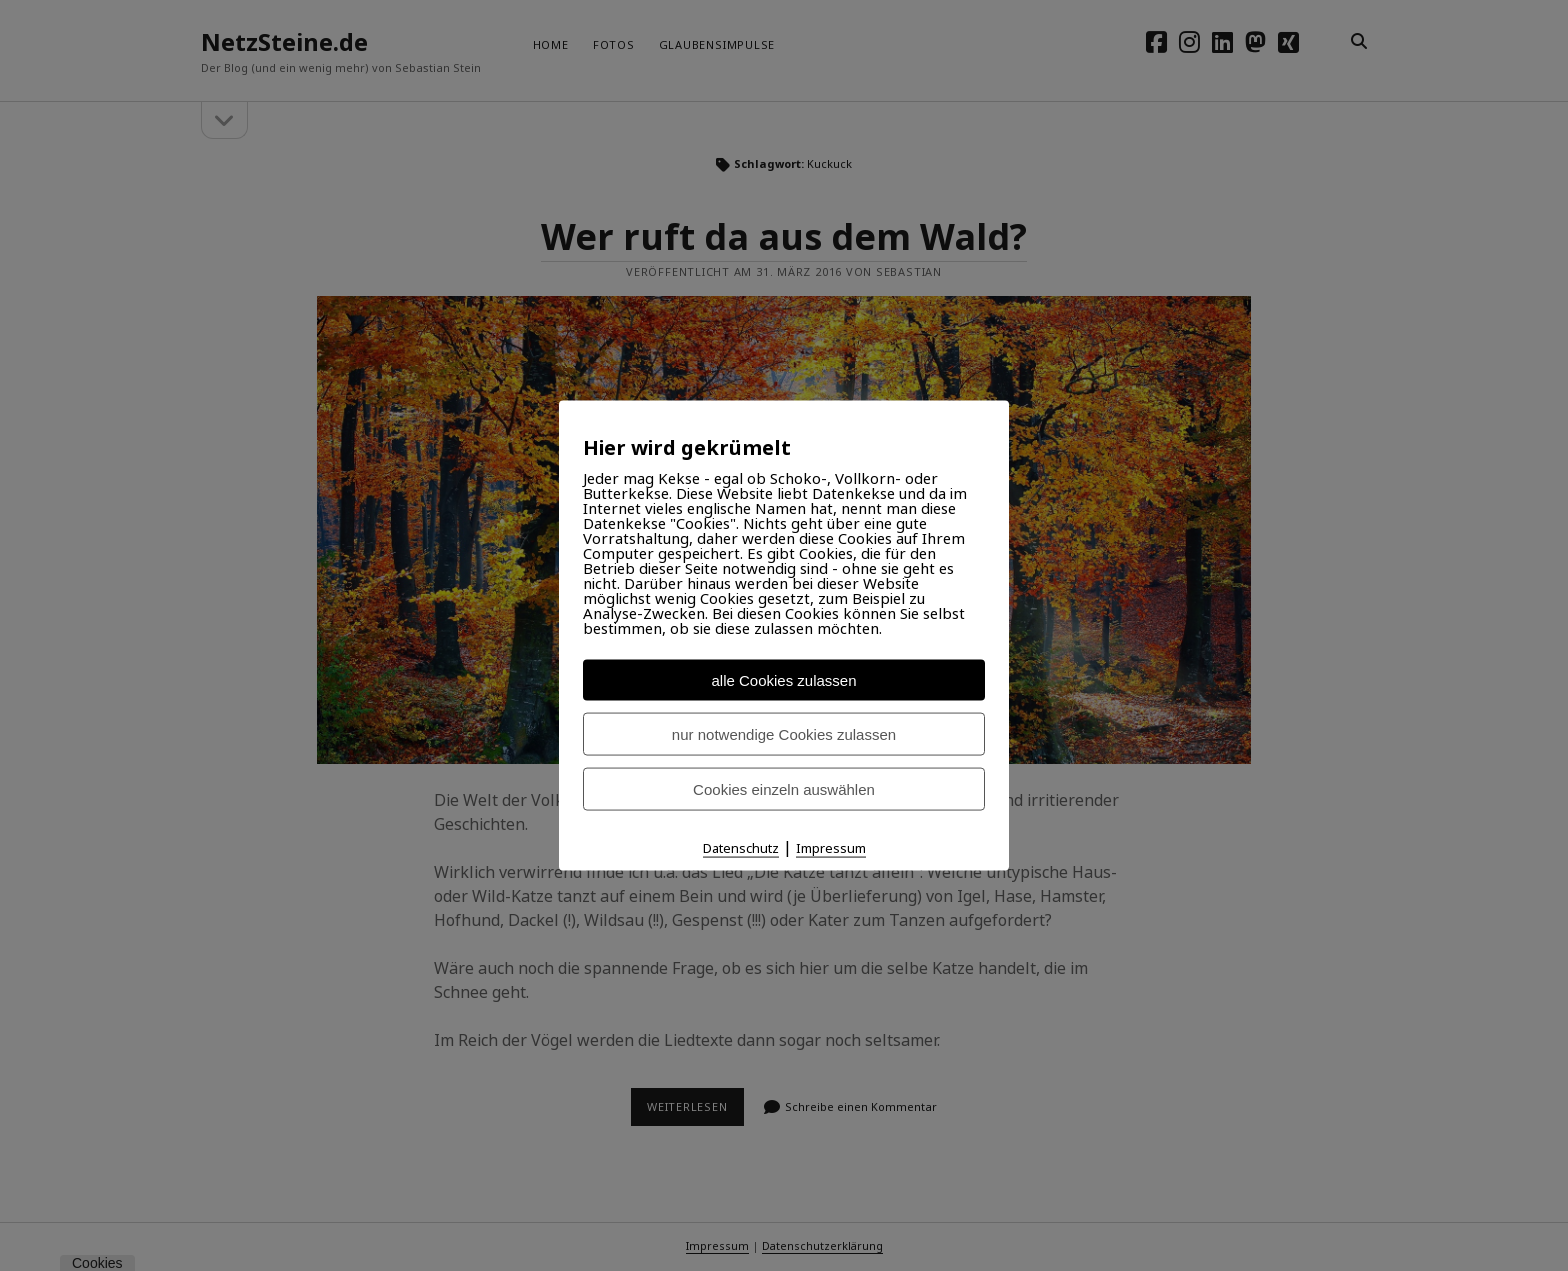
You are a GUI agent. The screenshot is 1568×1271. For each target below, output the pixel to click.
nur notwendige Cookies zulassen (784, 734)
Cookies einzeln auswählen (784, 789)
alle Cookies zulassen (783, 680)
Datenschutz (741, 848)
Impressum (831, 848)
